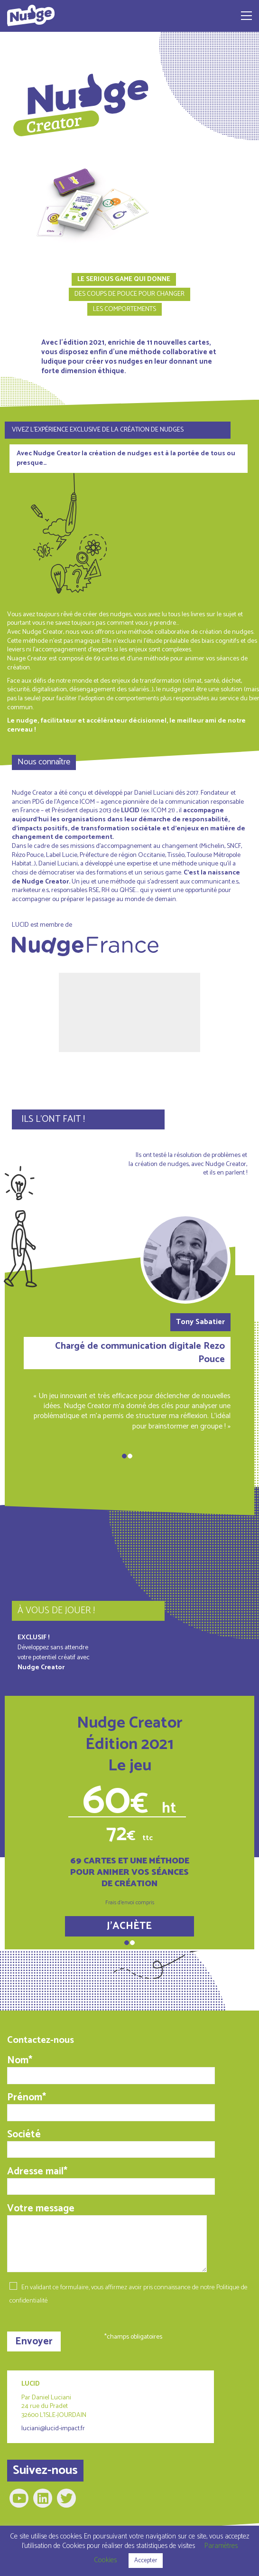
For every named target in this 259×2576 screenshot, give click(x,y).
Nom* (111, 2069)
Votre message (107, 2237)
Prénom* (111, 2106)
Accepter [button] (145, 2561)
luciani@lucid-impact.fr (53, 2428)
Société (111, 2143)
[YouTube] (18, 2498)
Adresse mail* (111, 2180)
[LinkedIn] (42, 2498)
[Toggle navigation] (246, 15)
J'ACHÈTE (129, 1926)
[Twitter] (66, 2498)
